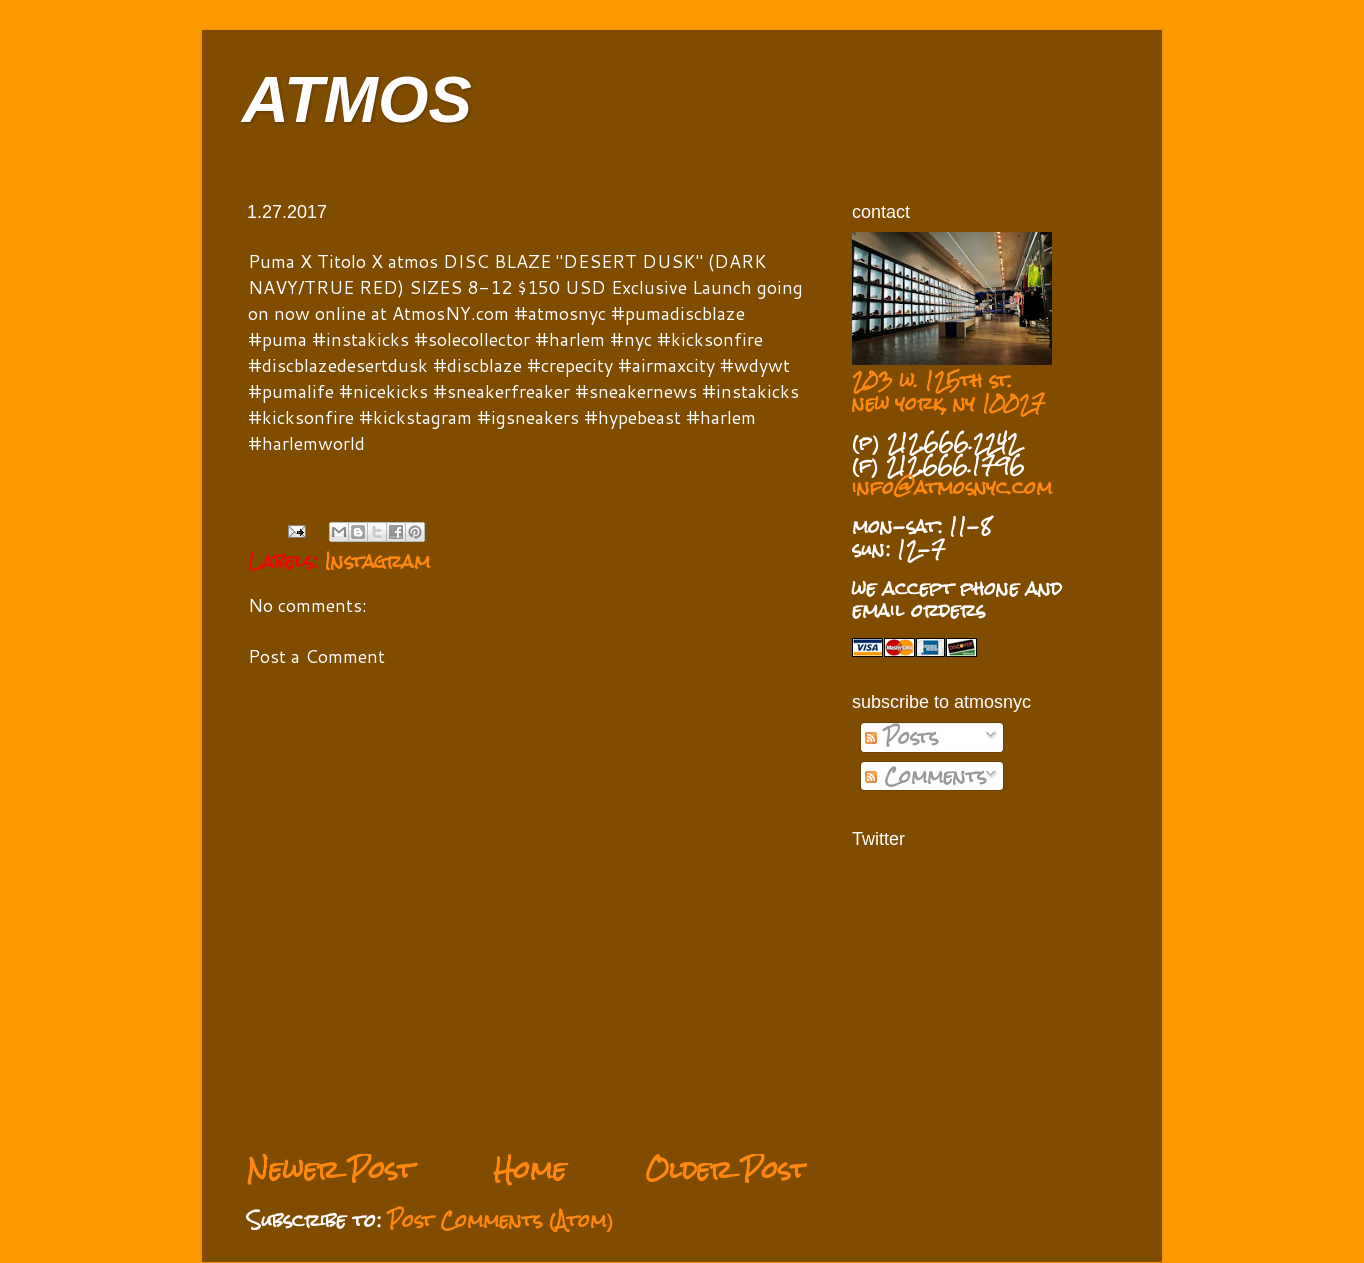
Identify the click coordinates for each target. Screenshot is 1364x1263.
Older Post (726, 1169)
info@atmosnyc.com (952, 487)
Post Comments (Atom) (501, 1220)
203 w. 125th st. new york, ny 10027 (948, 391)
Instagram (377, 561)
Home (529, 1169)
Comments (925, 776)
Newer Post (330, 1169)
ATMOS (357, 99)
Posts (901, 737)
